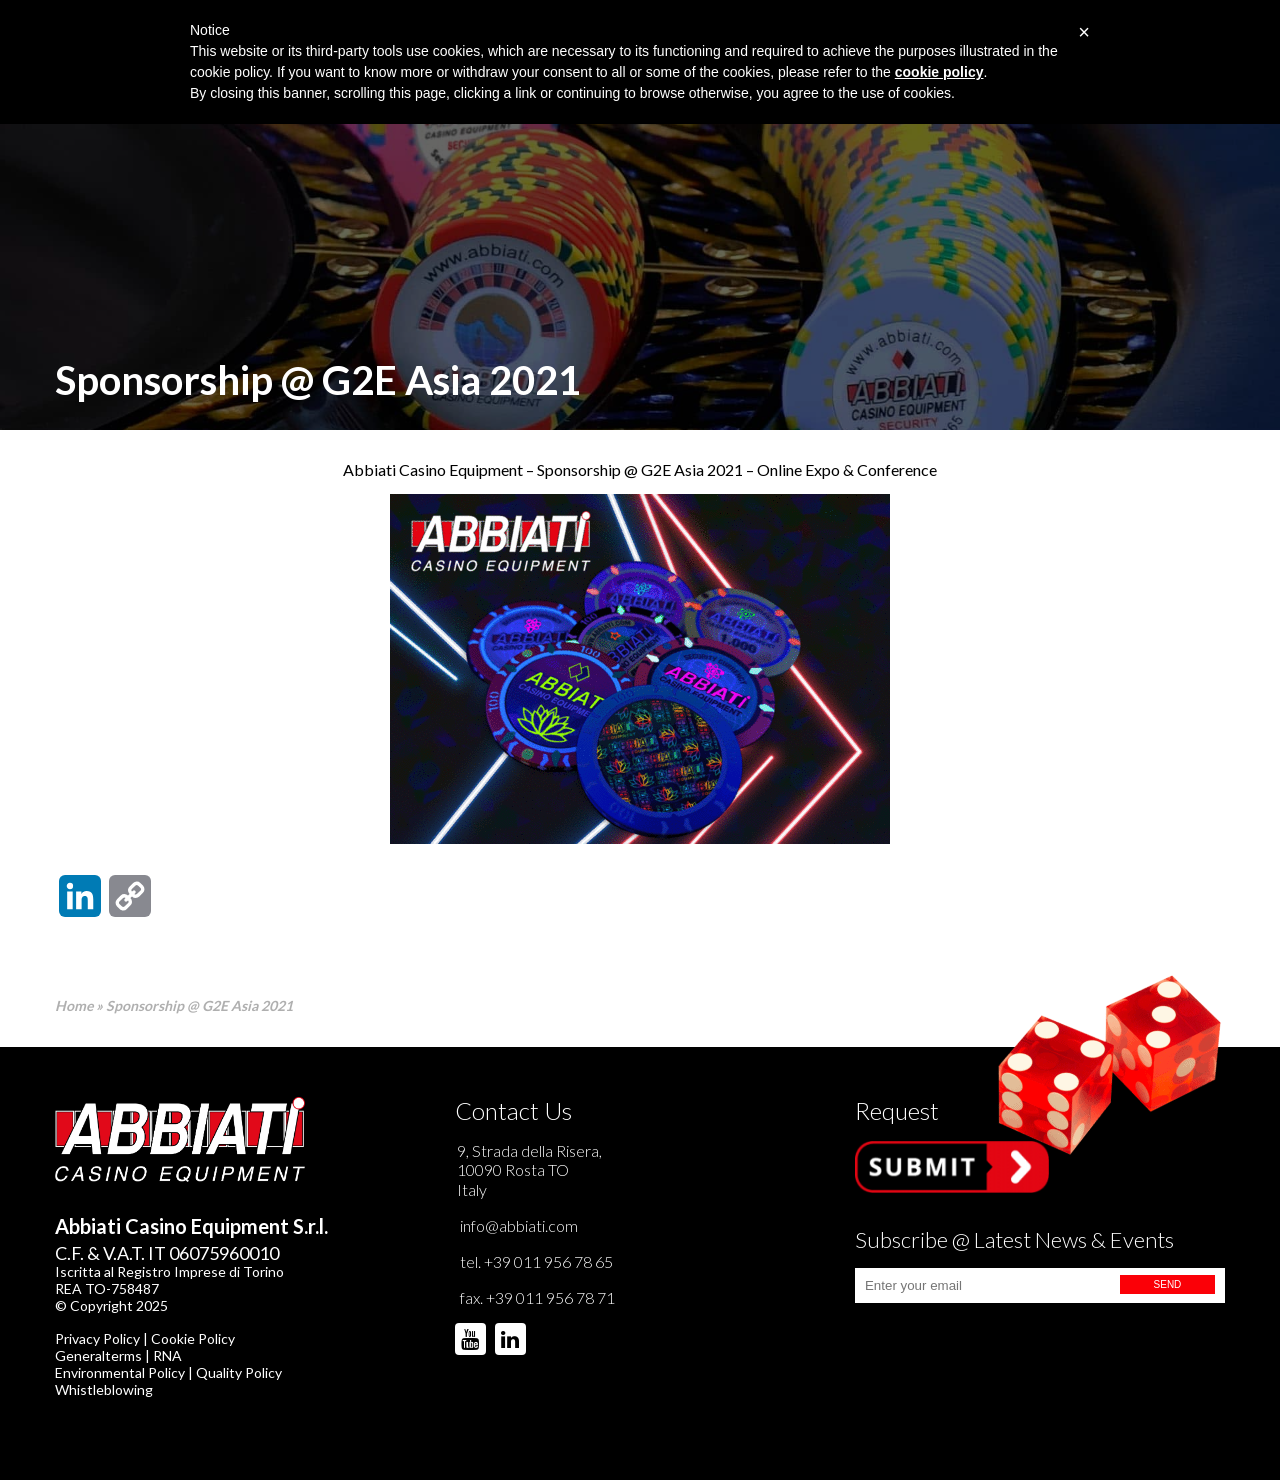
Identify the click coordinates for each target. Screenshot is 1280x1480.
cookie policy (939, 72)
